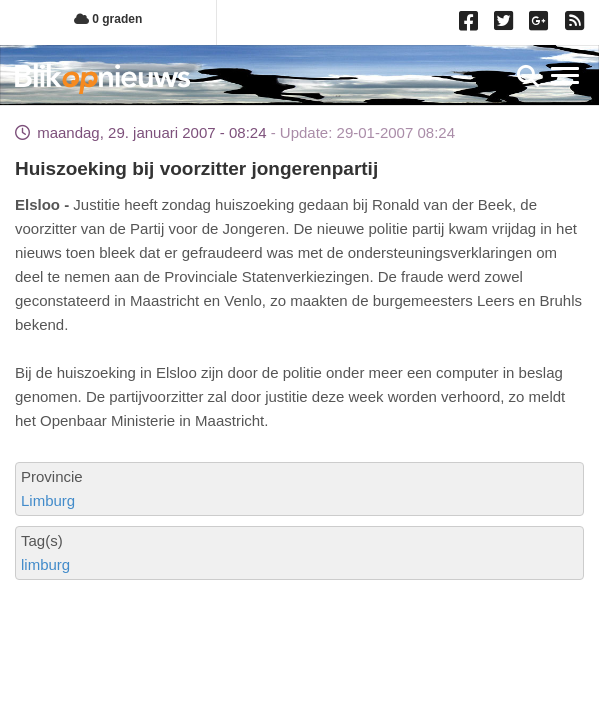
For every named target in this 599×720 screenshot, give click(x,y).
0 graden (108, 19)
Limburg (48, 500)
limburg (45, 564)
